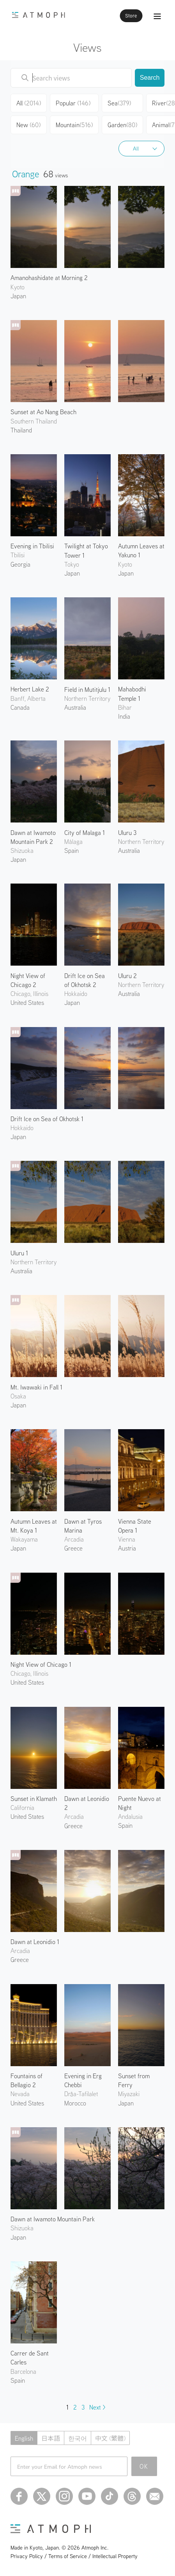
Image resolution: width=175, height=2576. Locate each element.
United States (27, 1002)
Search (150, 77)
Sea (119, 103)
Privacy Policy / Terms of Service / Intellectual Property (74, 2556)
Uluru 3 (127, 832)
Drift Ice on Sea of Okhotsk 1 (47, 1119)
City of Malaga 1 (84, 832)
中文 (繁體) (110, 2438)
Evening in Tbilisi (32, 546)
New (28, 125)
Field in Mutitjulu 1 (87, 689)
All (136, 148)
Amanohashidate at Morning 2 (49, 278)
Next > (97, 2407)
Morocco (75, 2103)
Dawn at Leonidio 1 (35, 1942)
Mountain (74, 125)
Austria (127, 1548)
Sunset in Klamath (34, 1798)
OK (144, 2466)
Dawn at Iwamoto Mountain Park (53, 2219)
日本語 (50, 2438)
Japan (18, 296)
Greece (73, 1548)
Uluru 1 (19, 1253)
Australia (75, 707)
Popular (73, 103)
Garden (122, 125)
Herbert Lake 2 (30, 689)
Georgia (20, 564)
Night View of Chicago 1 (41, 1664)
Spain (71, 850)
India (124, 716)
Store (131, 15)
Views (87, 47)
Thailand (21, 430)
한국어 (77, 2438)
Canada (20, 707)
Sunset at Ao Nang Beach (43, 412)
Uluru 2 (127, 976)
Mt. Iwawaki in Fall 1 (36, 1387)
